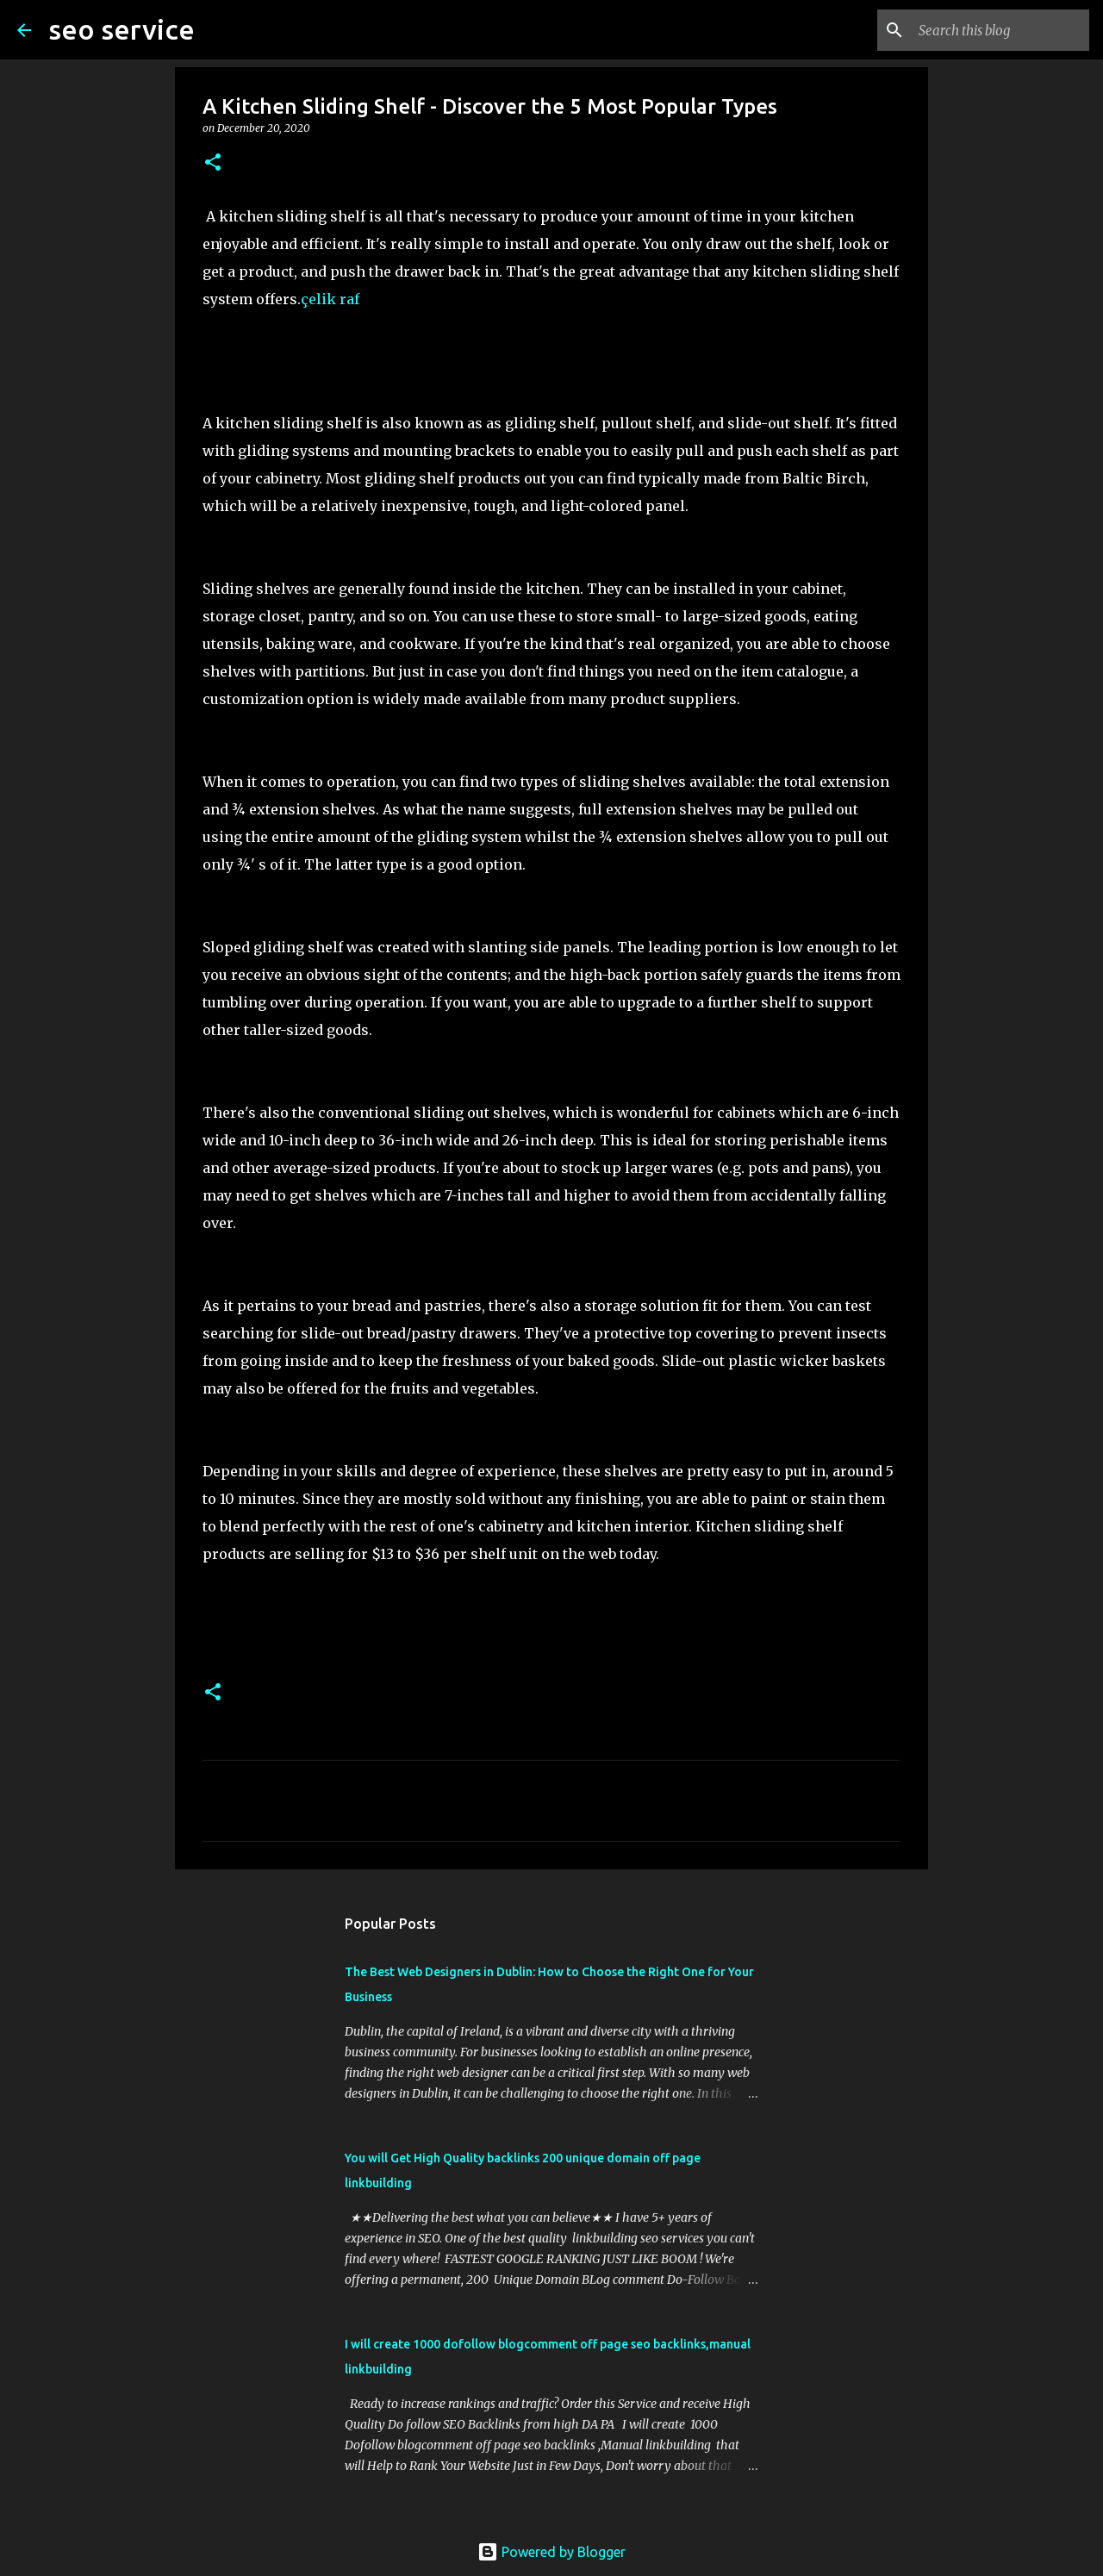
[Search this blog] (998, 30)
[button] (213, 163)
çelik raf (330, 299)
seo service (121, 29)
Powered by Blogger (551, 2552)
